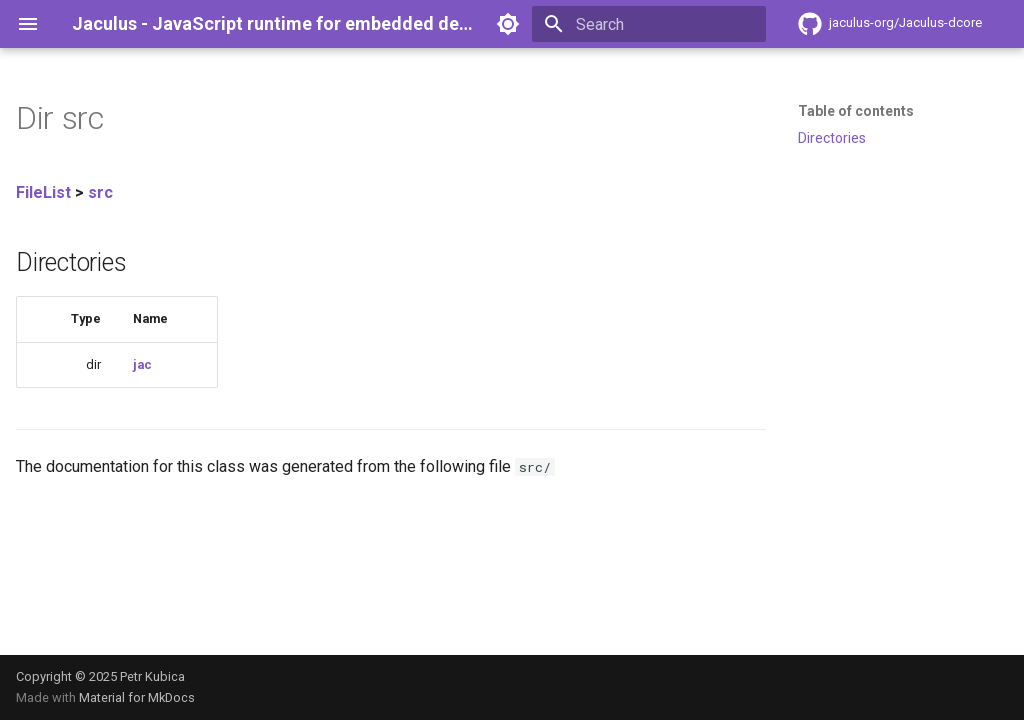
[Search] (649, 24)
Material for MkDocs (137, 697)
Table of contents (856, 111)
